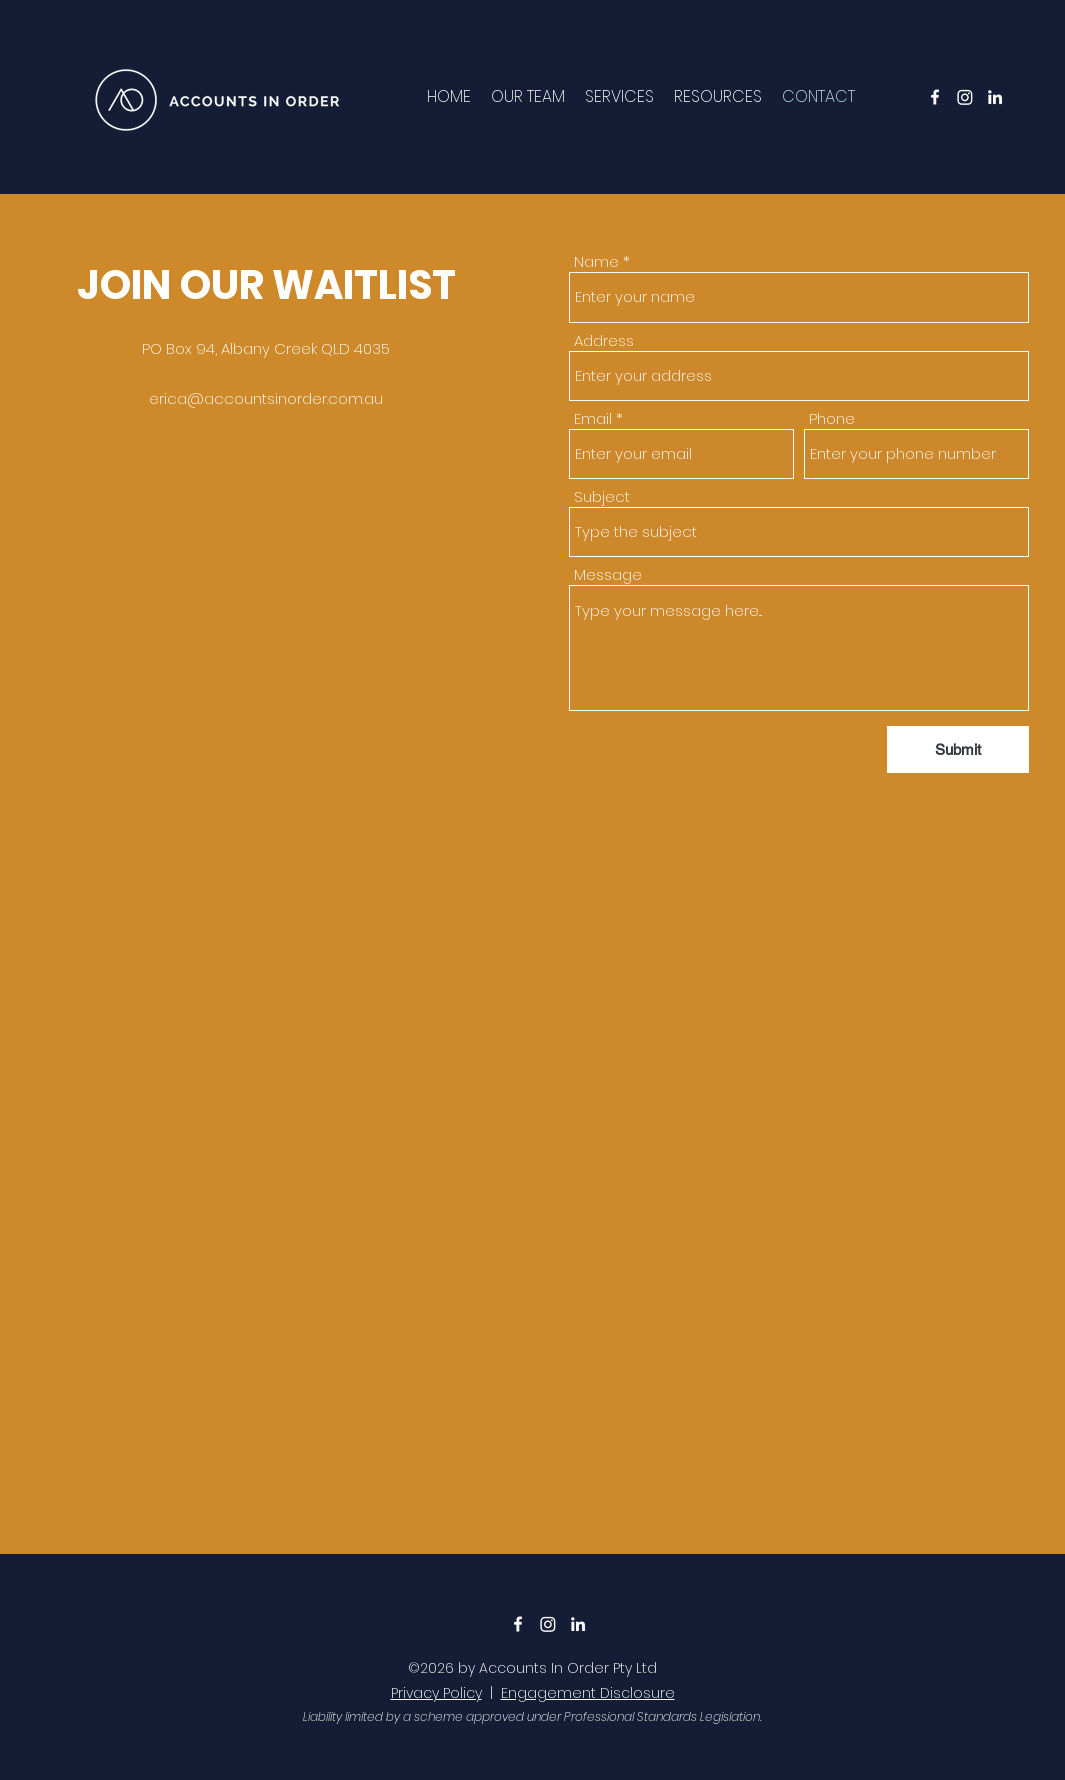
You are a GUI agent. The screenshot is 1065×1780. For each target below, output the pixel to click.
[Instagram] (965, 97)
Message (608, 574)
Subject (602, 496)
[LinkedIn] (995, 97)
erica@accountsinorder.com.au (266, 398)
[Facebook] (935, 97)
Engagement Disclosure (588, 1693)
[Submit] (958, 749)
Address (604, 340)
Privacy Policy (436, 1693)
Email (593, 418)
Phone (832, 418)
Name (596, 261)
